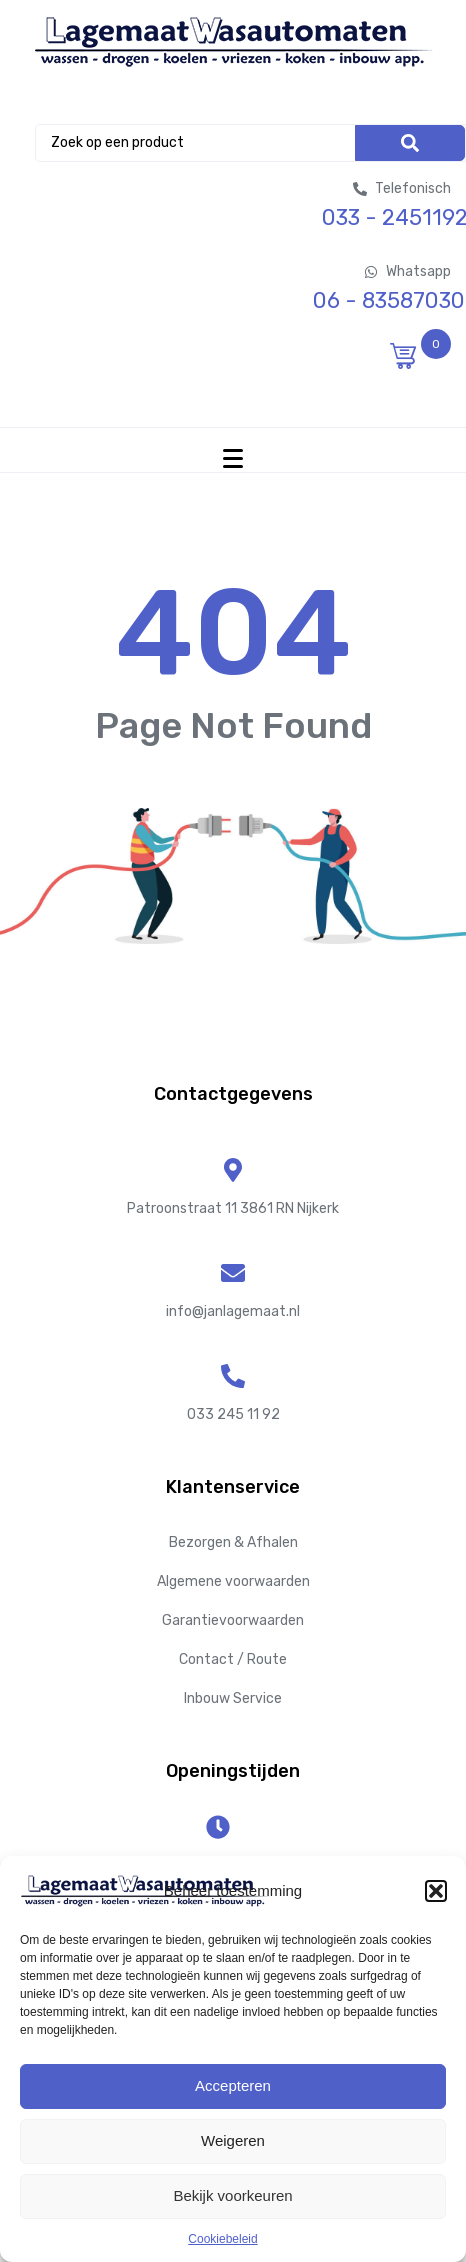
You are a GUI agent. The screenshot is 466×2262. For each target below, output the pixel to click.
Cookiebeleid (222, 2239)
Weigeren (233, 2140)
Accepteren (233, 2085)
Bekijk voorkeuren (232, 2195)
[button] (436, 1891)
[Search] (410, 143)
